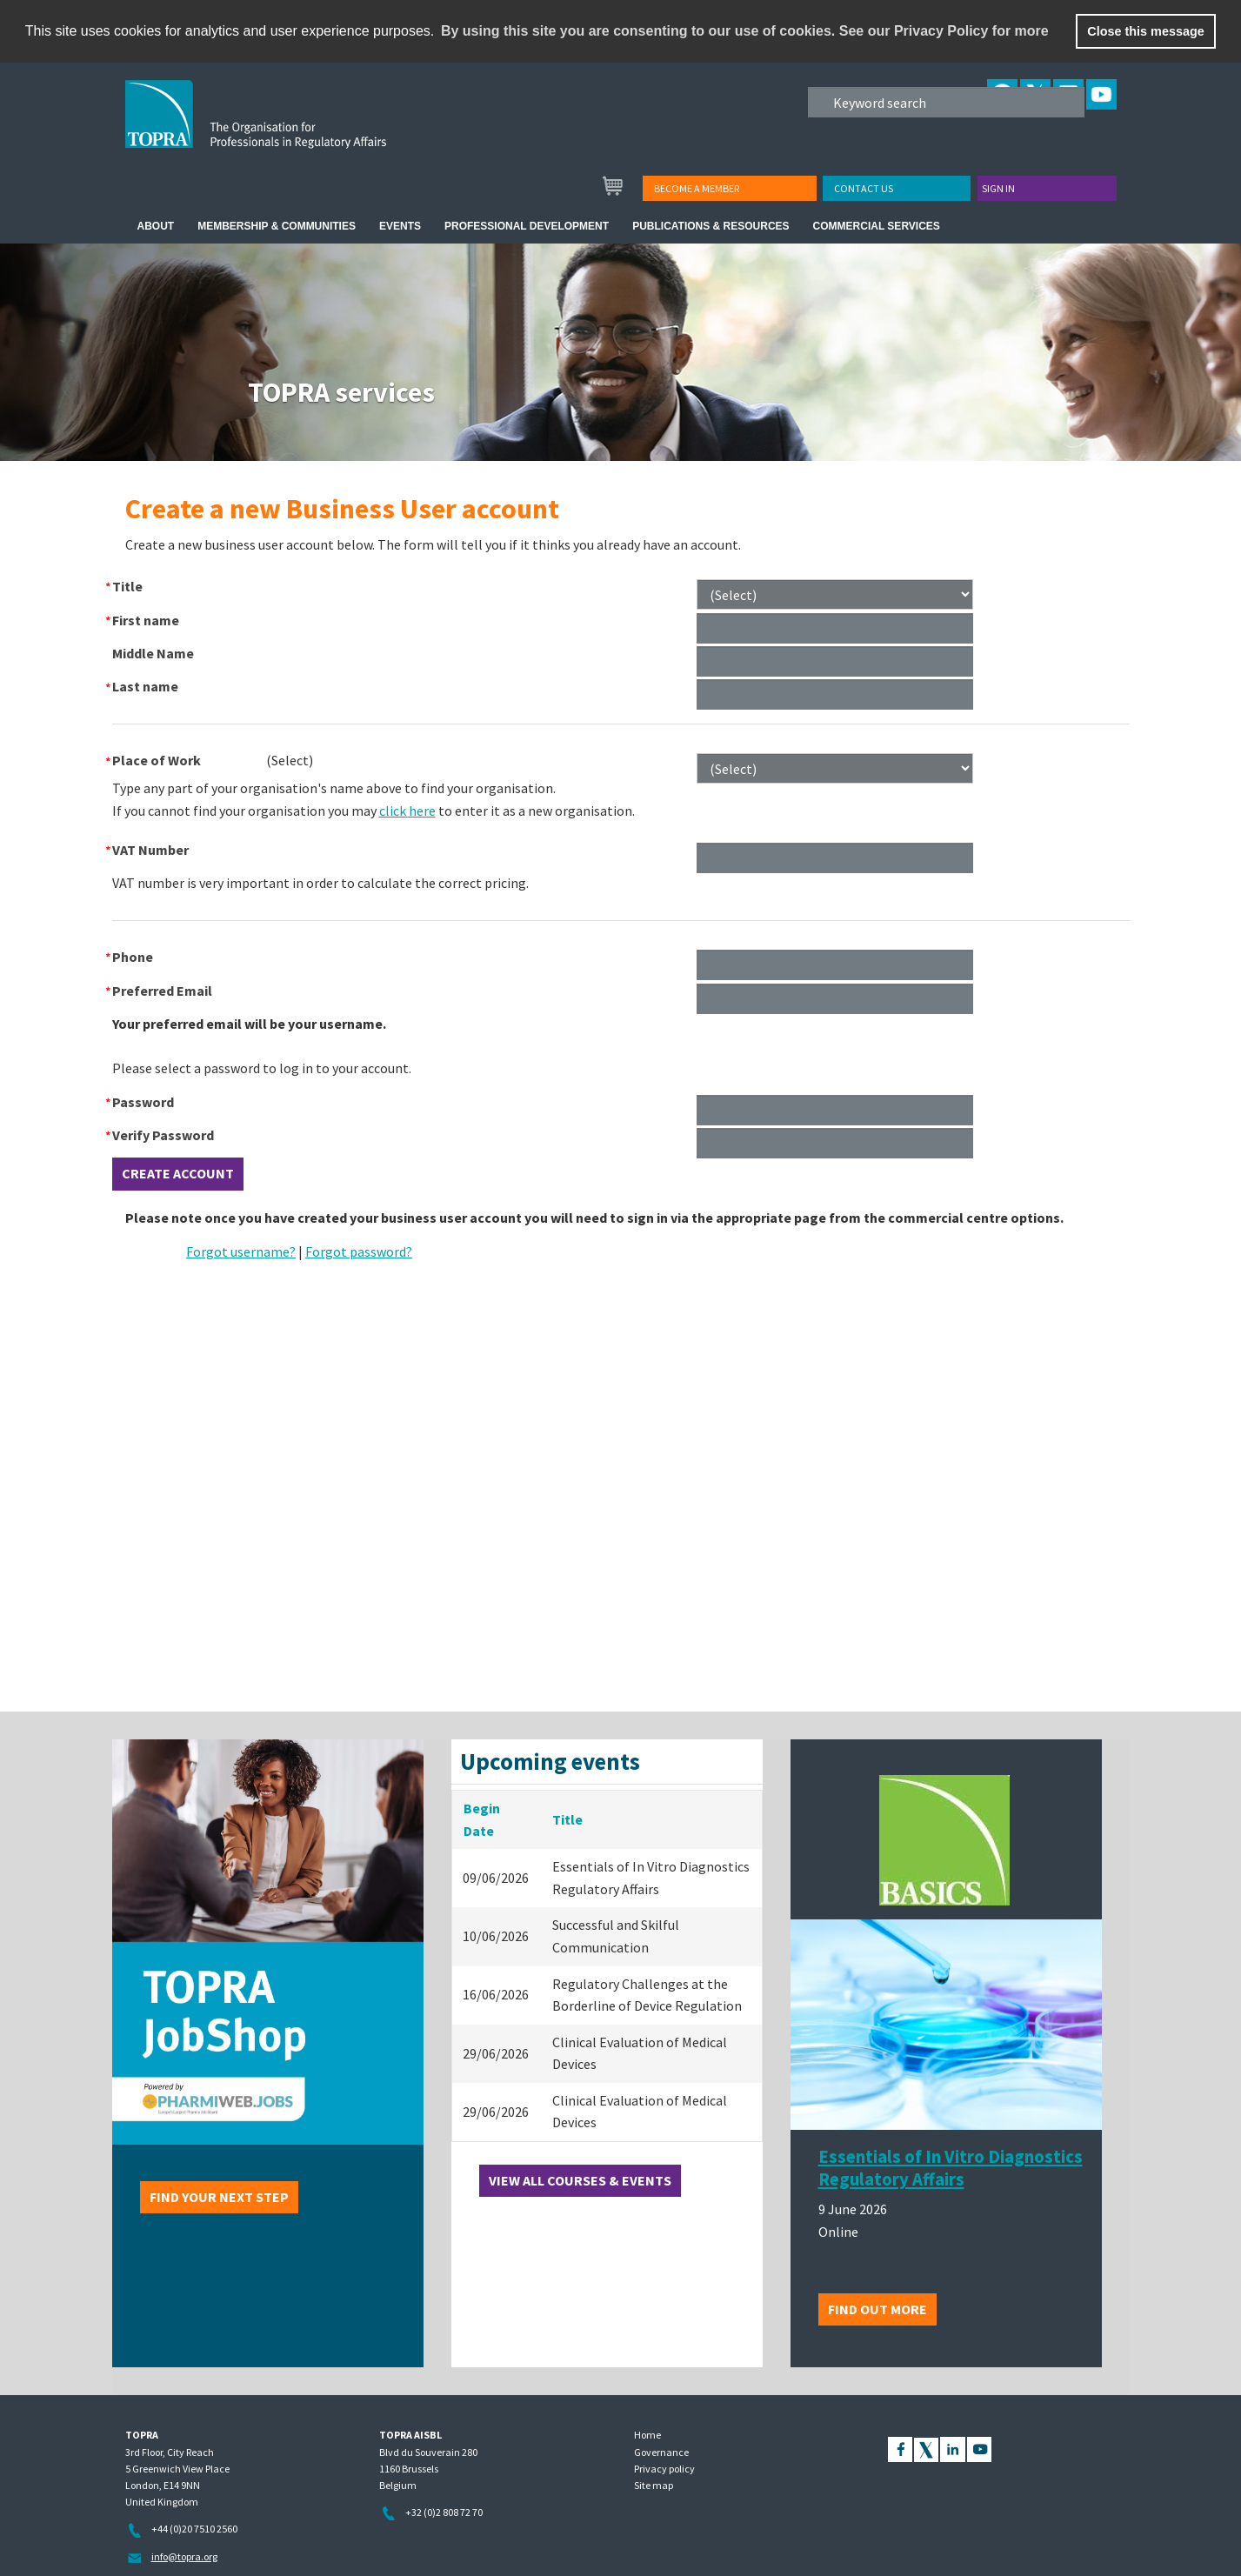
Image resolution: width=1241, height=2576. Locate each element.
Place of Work (156, 760)
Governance (661, 2452)
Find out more (877, 2309)
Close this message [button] (1145, 31)
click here (407, 810)
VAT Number (150, 849)
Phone (132, 956)
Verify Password (163, 1135)
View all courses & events (580, 2180)
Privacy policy (664, 2468)
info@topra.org (184, 2556)
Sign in (998, 188)
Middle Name (153, 653)
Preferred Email (162, 990)
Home (647, 2434)
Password (143, 1102)
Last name (145, 686)
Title (127, 586)
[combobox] (289, 760)
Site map (653, 2485)
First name (145, 620)
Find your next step (219, 2197)
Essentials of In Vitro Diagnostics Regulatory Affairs (950, 2168)
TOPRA (291, 128)
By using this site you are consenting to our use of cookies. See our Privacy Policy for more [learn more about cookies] (745, 30)
